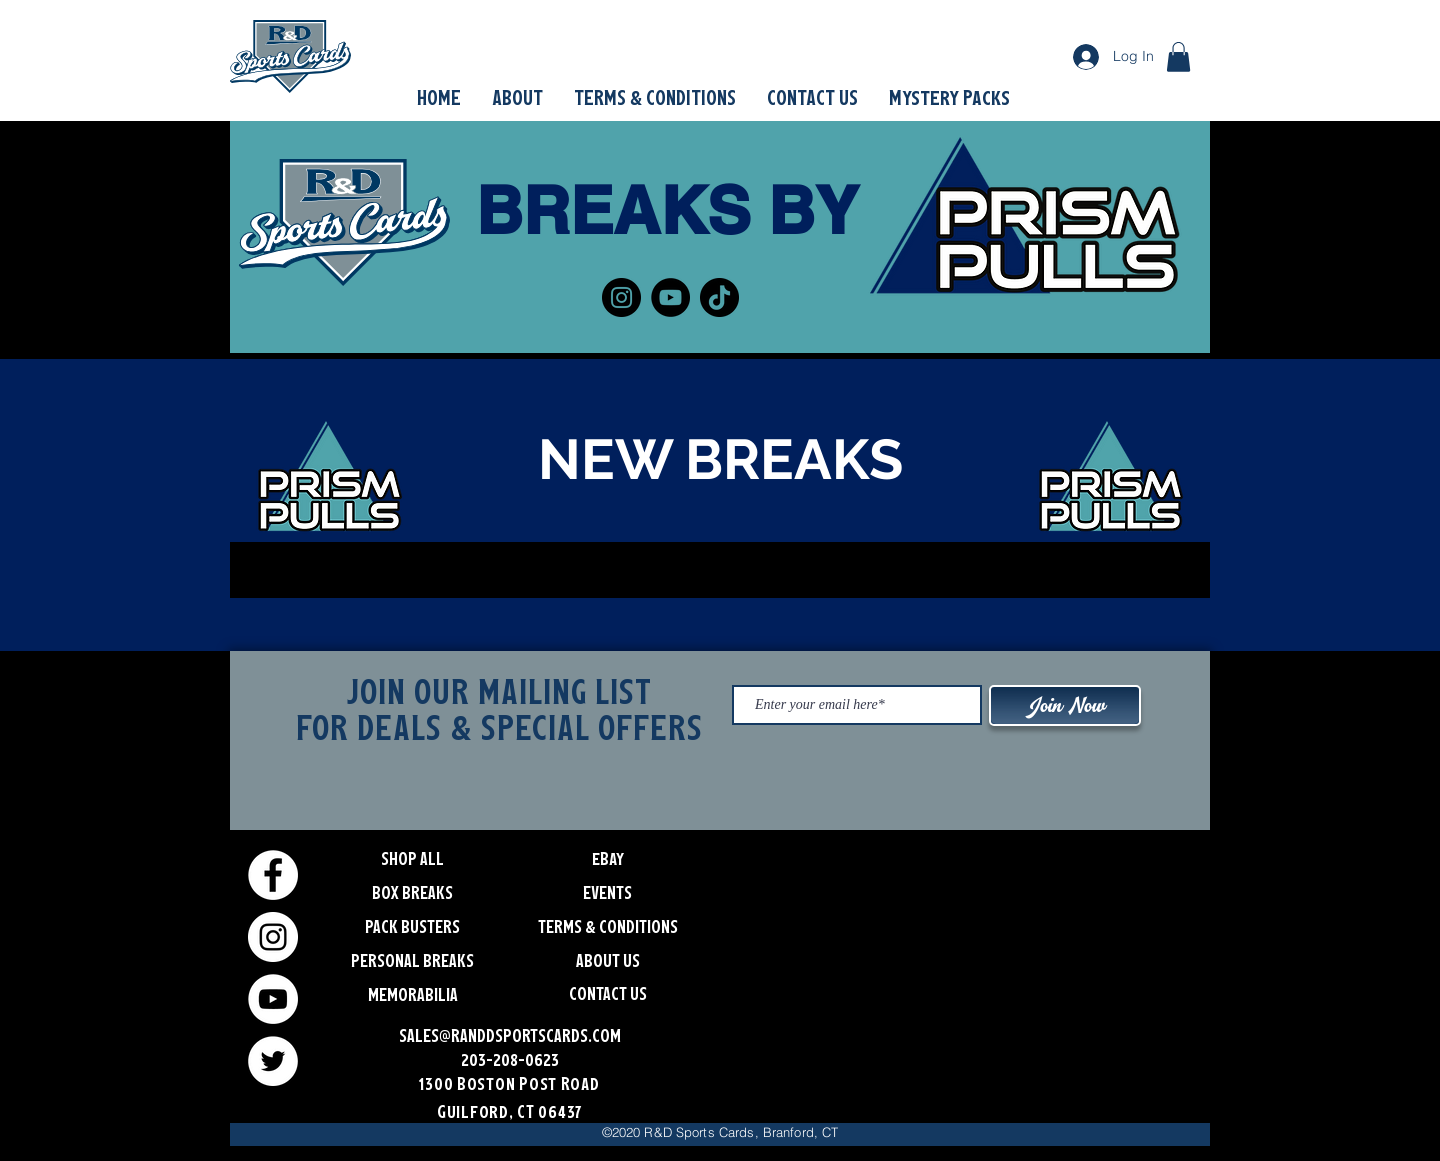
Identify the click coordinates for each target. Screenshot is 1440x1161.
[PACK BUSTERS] (412, 925)
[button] (1178, 57)
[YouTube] (670, 297)
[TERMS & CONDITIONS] (607, 925)
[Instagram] (621, 297)
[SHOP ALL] (412, 857)
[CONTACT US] (607, 992)
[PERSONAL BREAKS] (412, 959)
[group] (720, 570)
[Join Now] (1065, 705)
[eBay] (607, 857)
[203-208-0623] (509, 1058)
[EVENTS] (607, 891)
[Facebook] (273, 875)
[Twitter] (273, 1061)
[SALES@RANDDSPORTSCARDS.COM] (509, 1034)
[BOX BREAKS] (412, 891)
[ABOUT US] (607, 959)
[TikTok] (719, 297)
